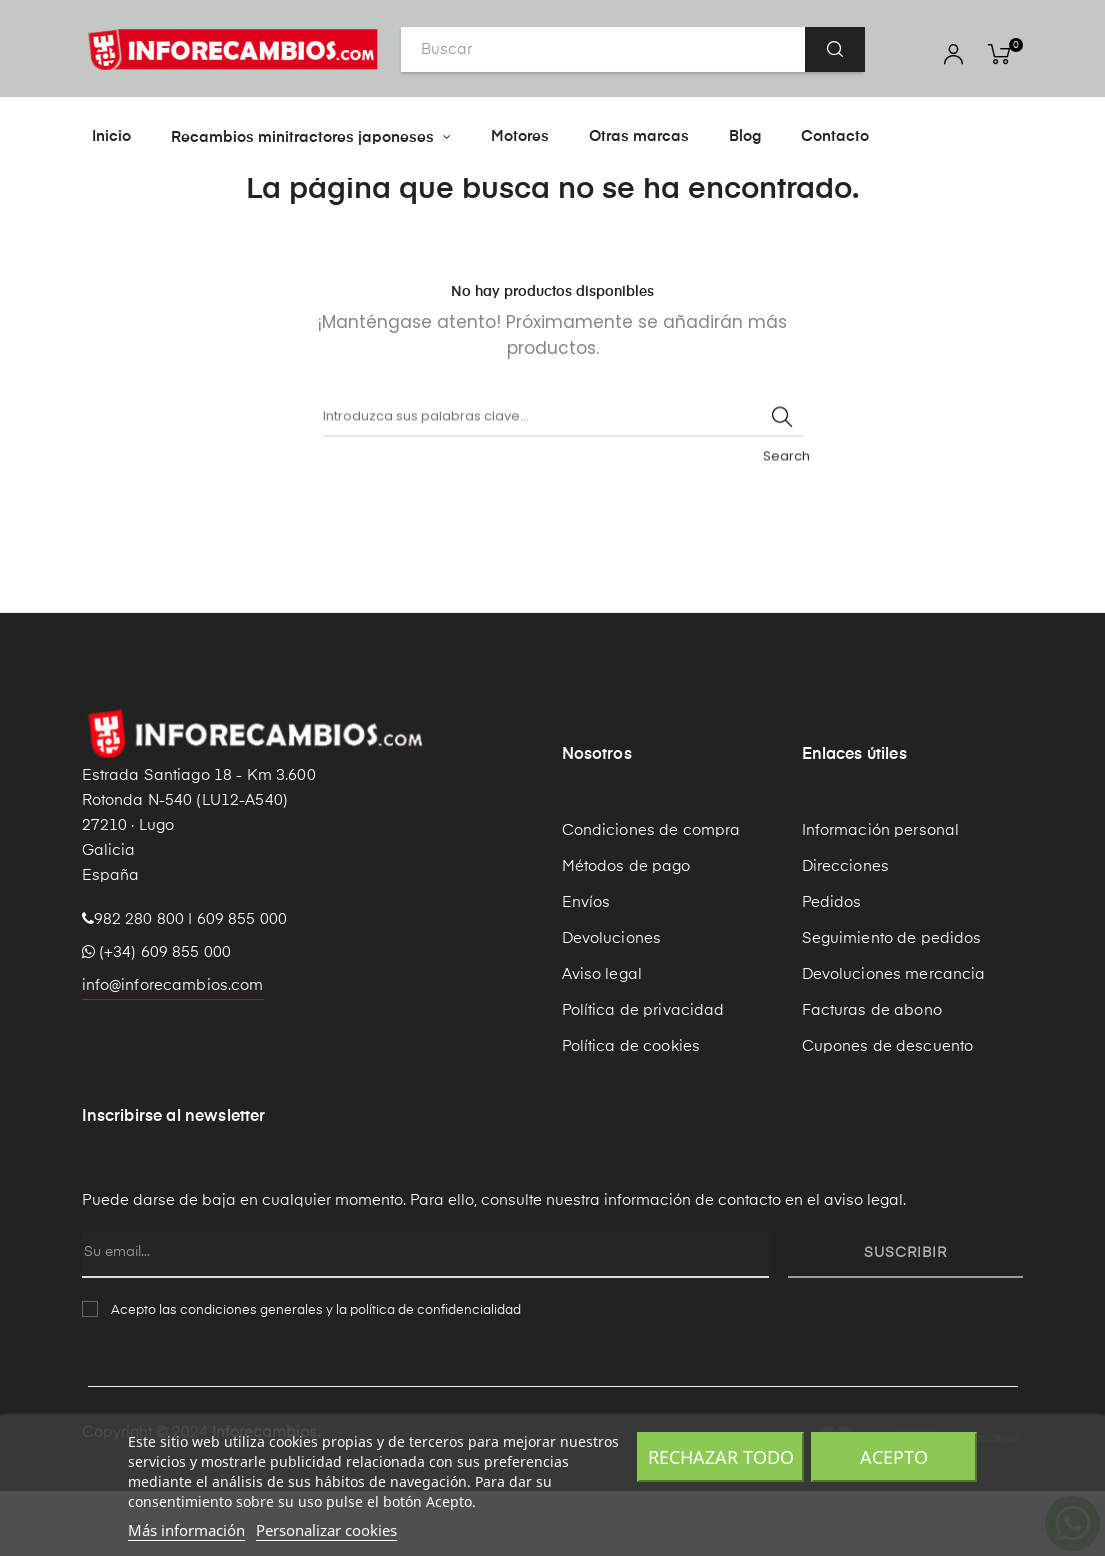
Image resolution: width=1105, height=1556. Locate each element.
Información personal (881, 895)
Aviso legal (602, 1039)
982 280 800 (139, 984)
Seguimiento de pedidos (892, 1003)
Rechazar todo (721, 1457)
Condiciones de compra (651, 895)
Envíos (586, 967)
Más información (186, 1530)
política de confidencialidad (435, 1375)
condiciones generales (251, 1375)
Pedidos (832, 967)
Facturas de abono (872, 1075)
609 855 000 (242, 984)
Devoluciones (612, 1003)
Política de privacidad (643, 1075)
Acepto (894, 1457)
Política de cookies (631, 1111)
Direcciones (846, 931)
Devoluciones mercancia (894, 1039)
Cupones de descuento (888, 1111)
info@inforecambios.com (173, 1050)
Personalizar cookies (326, 1530)
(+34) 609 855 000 (157, 1017)
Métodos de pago (626, 931)
